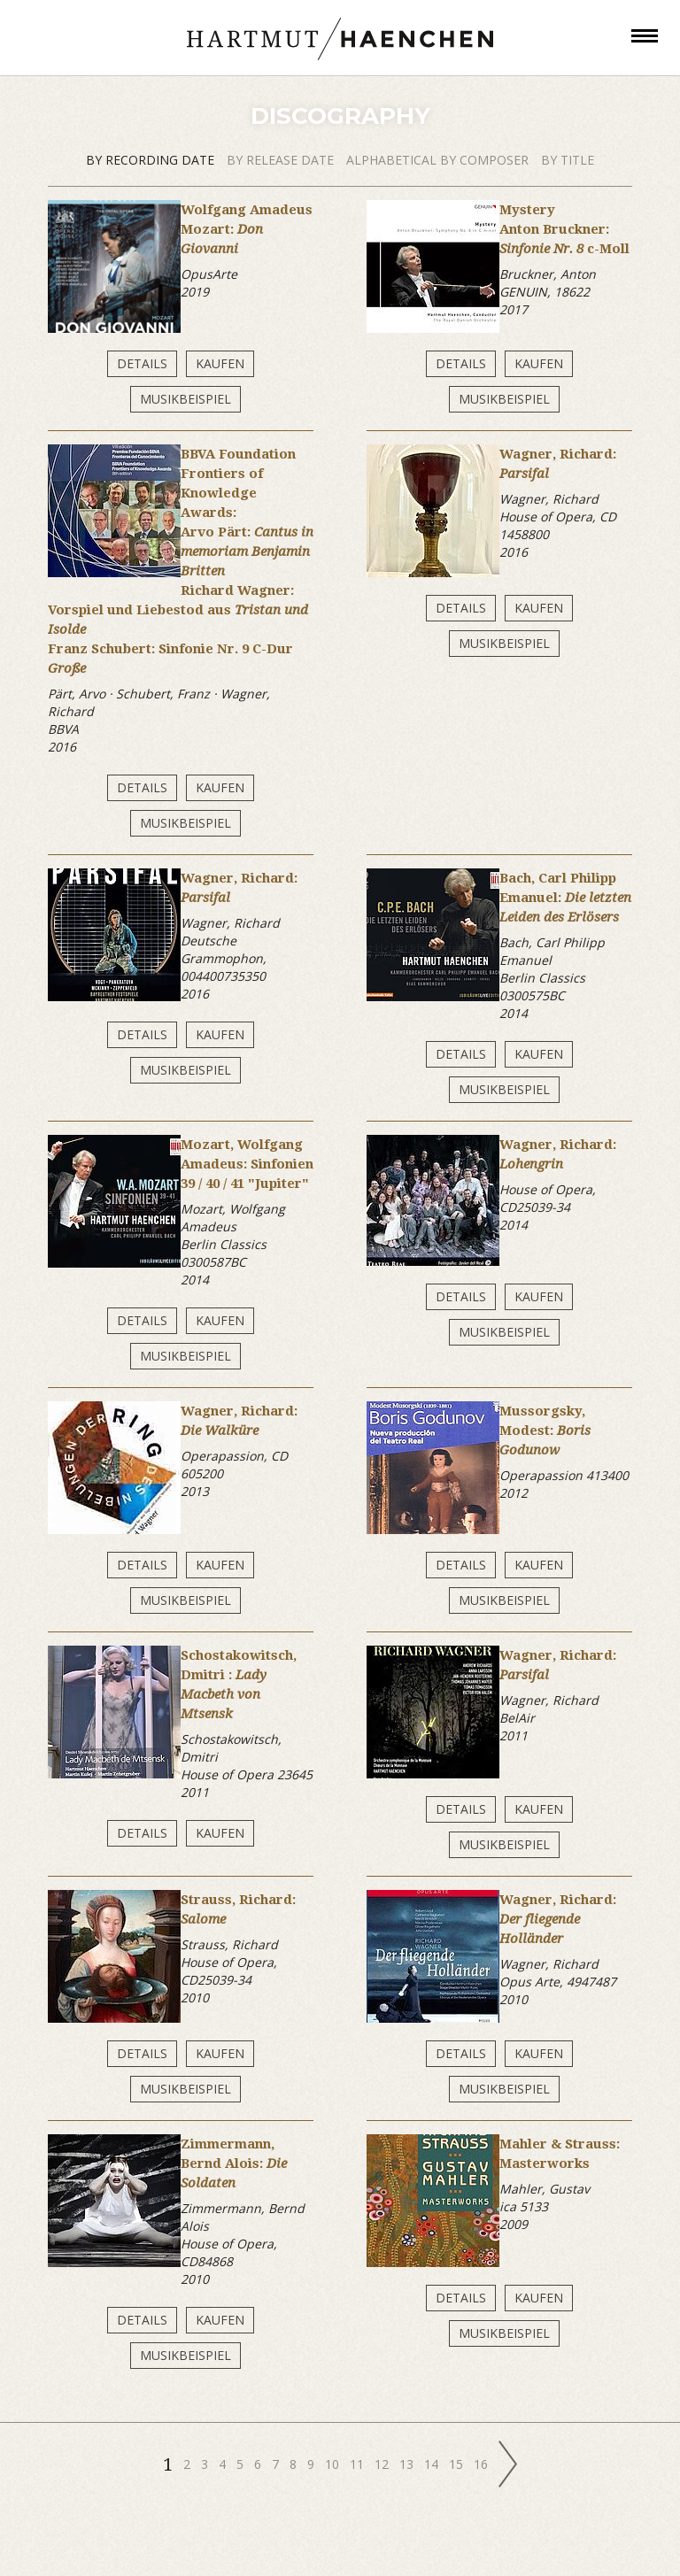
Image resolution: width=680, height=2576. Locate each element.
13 (408, 2464)
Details (142, 363)
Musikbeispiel (185, 398)
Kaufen (220, 363)
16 (482, 2464)
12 (383, 2464)
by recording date (152, 159)
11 (358, 2464)
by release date (282, 159)
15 (458, 2464)
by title (567, 159)
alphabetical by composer (439, 159)
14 (433, 2464)
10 (334, 2464)
